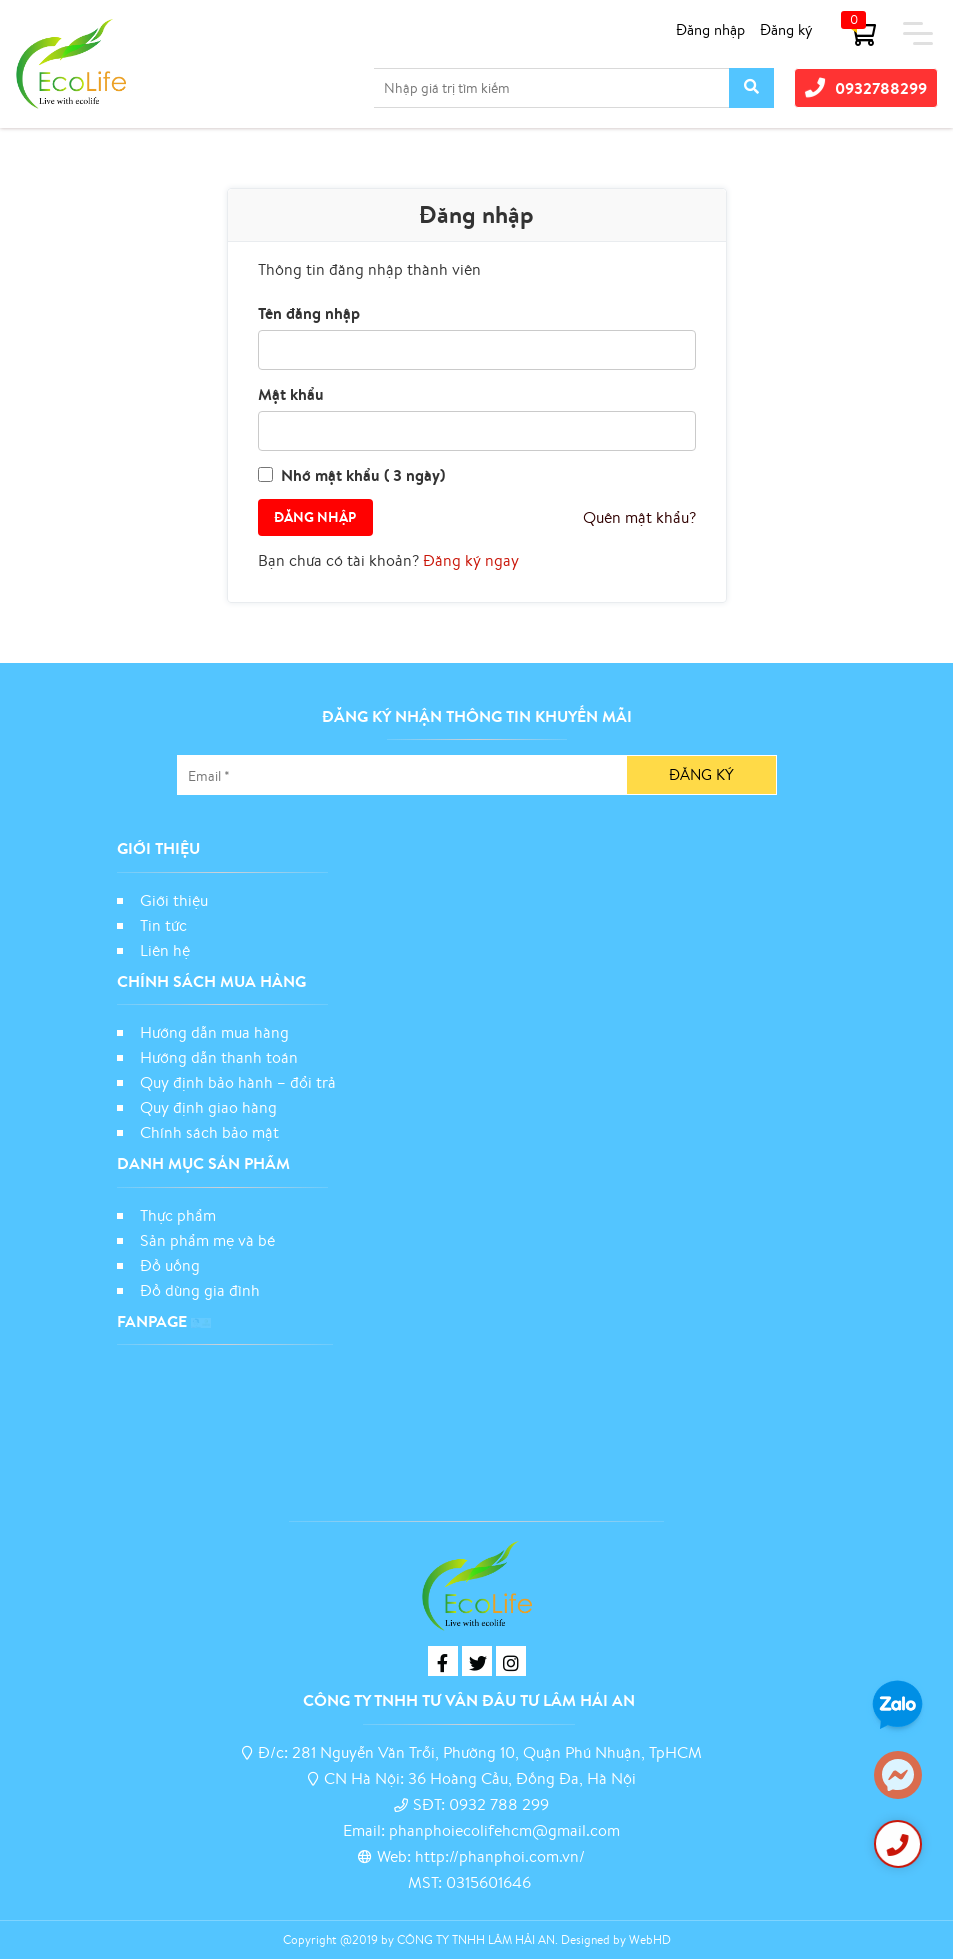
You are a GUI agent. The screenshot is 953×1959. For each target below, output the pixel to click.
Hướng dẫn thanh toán (219, 1057)
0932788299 (866, 87)
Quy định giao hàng (208, 1107)
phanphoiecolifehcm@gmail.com (504, 1830)
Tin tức (163, 925)
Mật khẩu (291, 394)
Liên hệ (165, 950)
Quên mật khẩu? (639, 517)
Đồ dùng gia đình (200, 1290)
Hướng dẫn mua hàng (214, 1032)
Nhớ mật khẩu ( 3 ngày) (363, 475)
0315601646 (488, 1882)
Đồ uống (170, 1265)
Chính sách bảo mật (211, 1132)
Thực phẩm (178, 1215)
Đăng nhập (710, 29)
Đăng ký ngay (471, 560)
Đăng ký (786, 29)
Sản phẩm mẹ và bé (207, 1240)
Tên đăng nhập (309, 313)
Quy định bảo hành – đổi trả (238, 1082)
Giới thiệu (174, 900)
